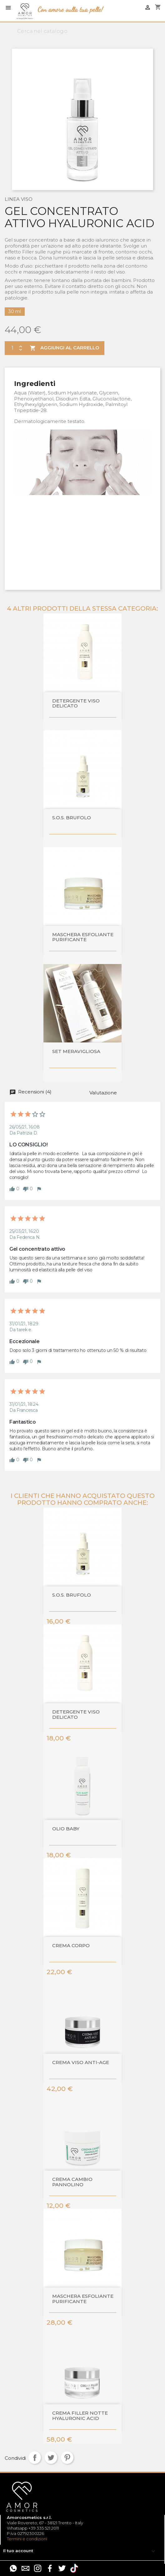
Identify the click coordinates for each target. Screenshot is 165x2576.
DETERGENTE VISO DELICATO (76, 703)
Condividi (34, 2457)
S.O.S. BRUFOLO (71, 818)
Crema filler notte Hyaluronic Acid (80, 2416)
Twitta (51, 2457)
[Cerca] (82, 31)
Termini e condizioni (27, 2538)
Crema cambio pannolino (72, 2182)
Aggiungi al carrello (63, 348)
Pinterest (67, 2457)
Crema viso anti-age (80, 2062)
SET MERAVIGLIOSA (76, 1051)
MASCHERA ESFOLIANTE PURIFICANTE (82, 937)
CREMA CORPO (71, 1945)
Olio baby (65, 1829)
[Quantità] (11, 348)
